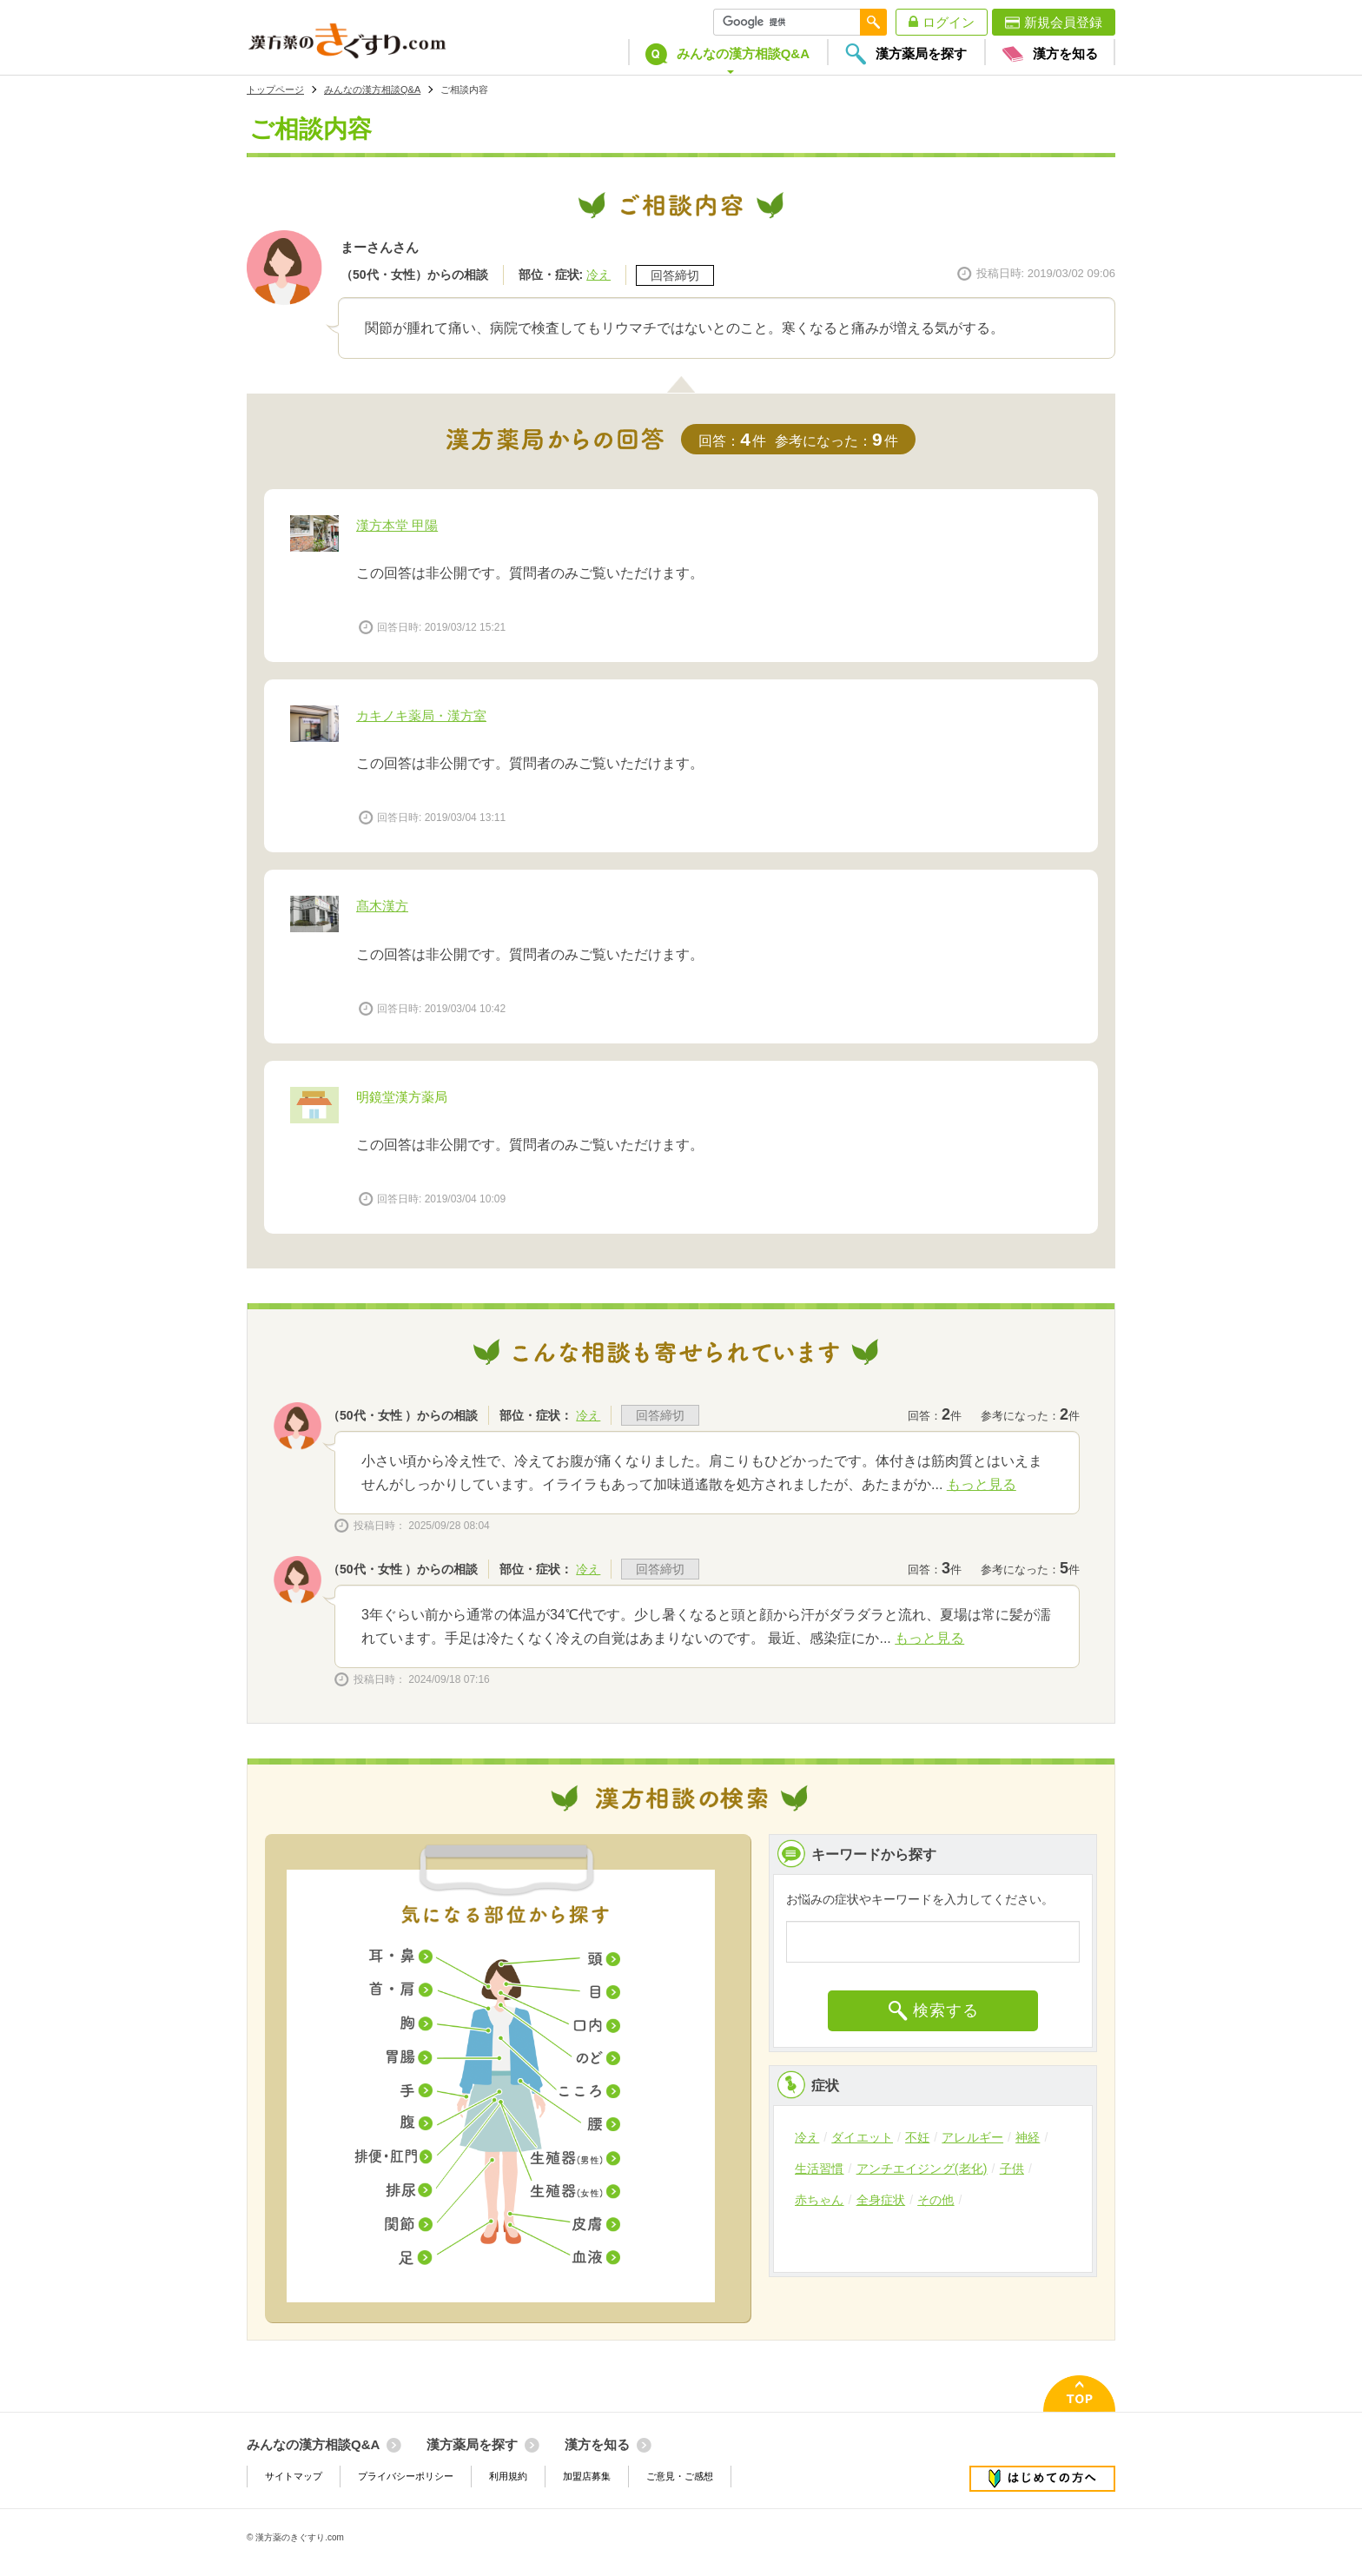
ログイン (948, 22)
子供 (1012, 2168)
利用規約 (508, 2476)
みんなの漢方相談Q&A (372, 89)
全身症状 (881, 2200)
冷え (598, 274)
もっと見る (981, 1484)
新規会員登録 (1063, 22)
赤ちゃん (819, 2200)
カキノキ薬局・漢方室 (421, 715)
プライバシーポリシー (405, 2476)
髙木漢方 (382, 905)
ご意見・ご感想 (679, 2476)
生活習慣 (819, 2168)
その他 (935, 2200)
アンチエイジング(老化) (922, 2168)
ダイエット (862, 2137)
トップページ (275, 89)
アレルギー (972, 2137)
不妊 (917, 2137)
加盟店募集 (587, 2476)
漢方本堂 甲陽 (397, 525)
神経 (1027, 2137)
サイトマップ (293, 2476)
